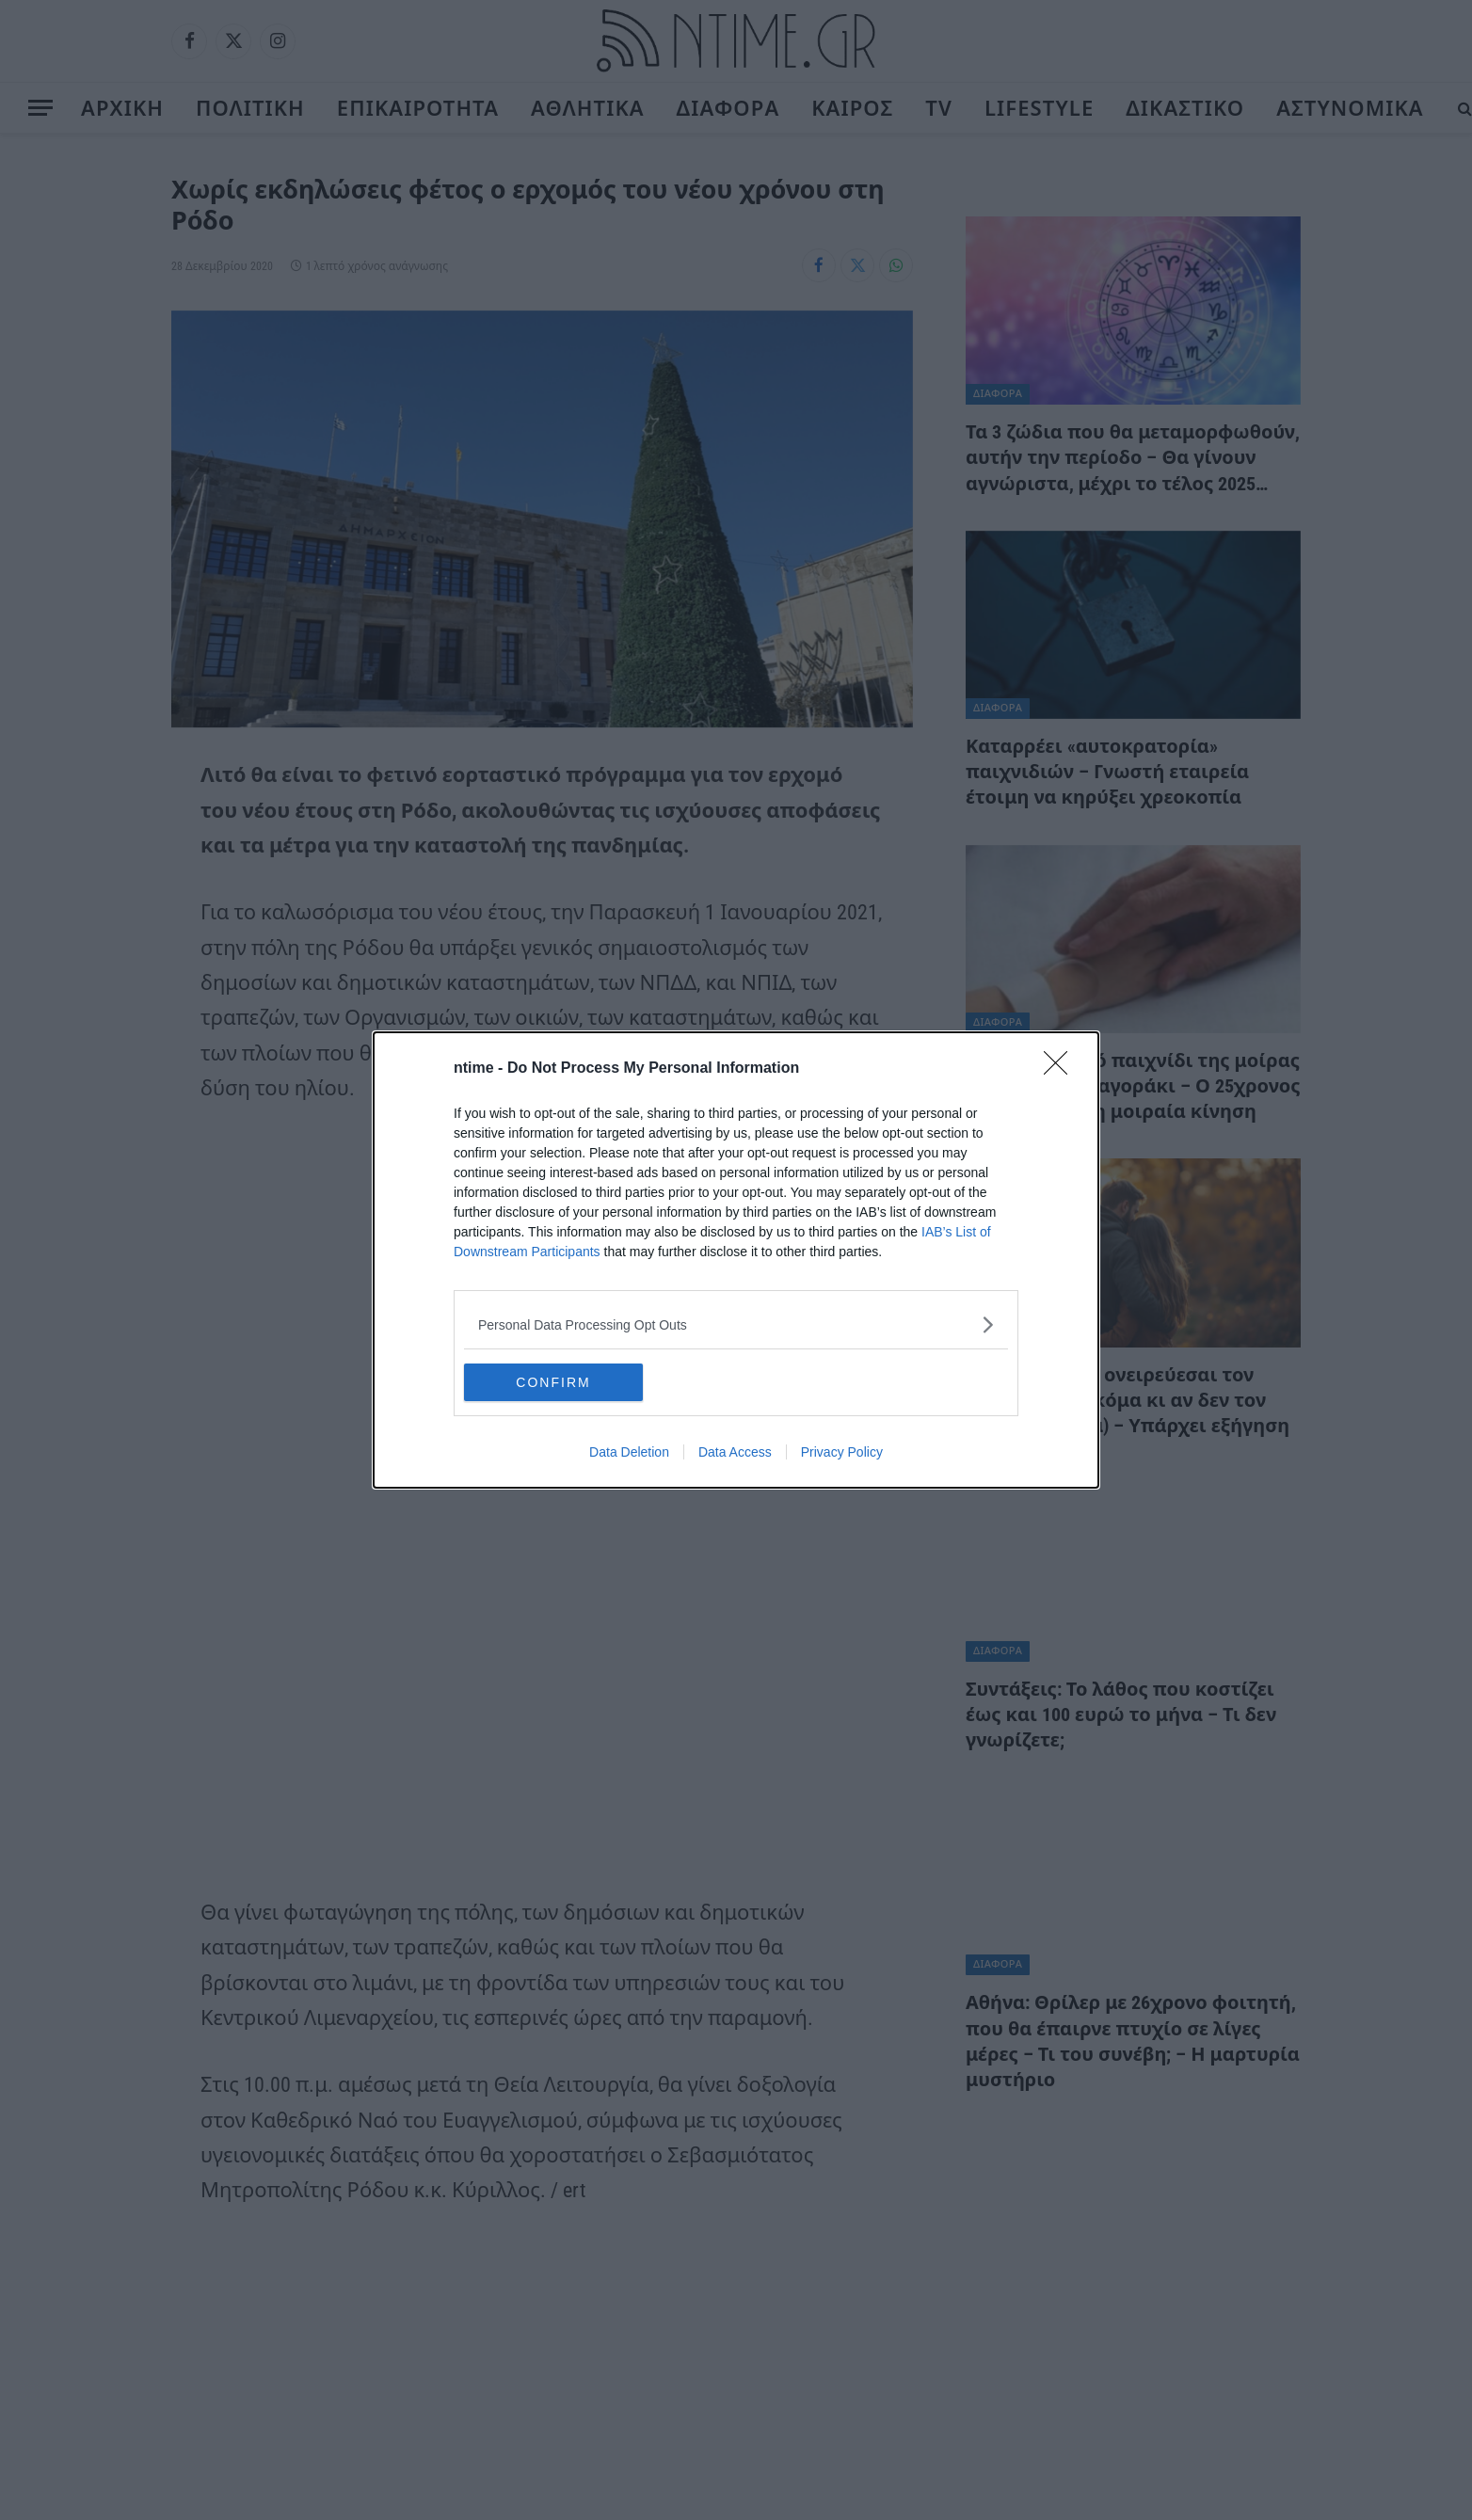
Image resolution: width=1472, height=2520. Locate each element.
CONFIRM (553, 1382)
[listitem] (736, 1324)
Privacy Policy (842, 1451)
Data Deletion (629, 1451)
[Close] (1062, 1069)
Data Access (735, 1451)
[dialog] (736, 1260)
